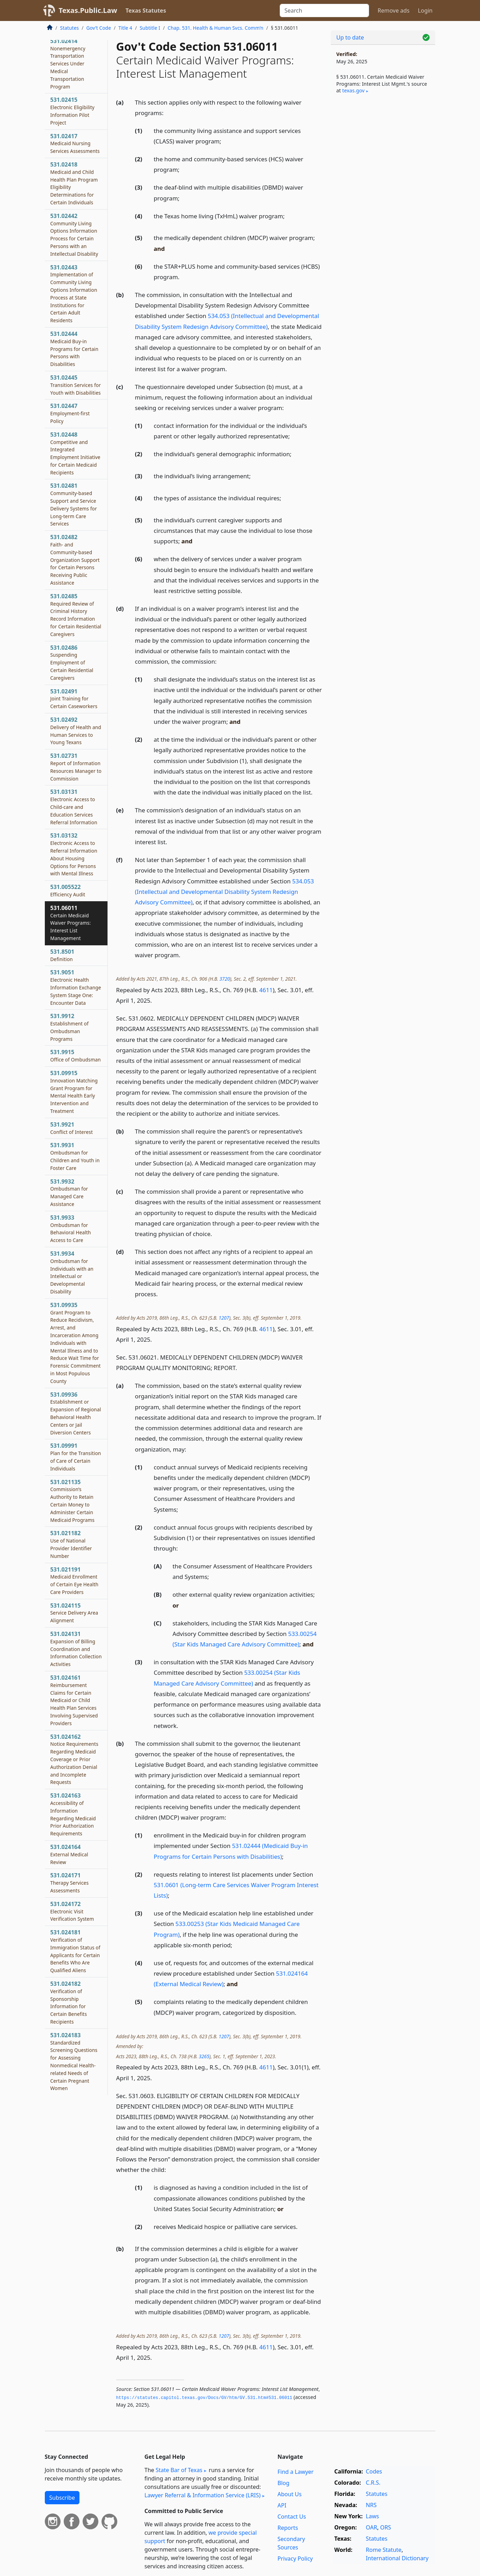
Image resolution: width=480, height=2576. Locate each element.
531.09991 (75, 1457)
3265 (204, 2056)
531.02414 (67, 63)
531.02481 (73, 504)
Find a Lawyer (296, 2472)
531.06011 (70, 922)
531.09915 (74, 1091)
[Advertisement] (383, 215)
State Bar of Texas (178, 2470)
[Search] (324, 10)
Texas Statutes (146, 10)
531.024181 (75, 1951)
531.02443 (73, 293)
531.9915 (75, 1055)
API (282, 2505)
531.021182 (71, 1544)
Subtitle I (150, 27)
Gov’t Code (98, 27)
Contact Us (292, 2516)
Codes (374, 2471)
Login (425, 10)
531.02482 (75, 559)
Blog (284, 2483)
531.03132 (73, 854)
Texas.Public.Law (88, 10)
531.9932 (69, 1192)
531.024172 (72, 1911)
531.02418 (74, 183)
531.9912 (69, 1027)
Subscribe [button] (62, 2497)
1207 (223, 1317)
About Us (290, 2494)
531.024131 (76, 1648)
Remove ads (393, 10)
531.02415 (72, 111)
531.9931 (75, 1156)
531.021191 (74, 1580)
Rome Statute (384, 2550)
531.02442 (74, 234)
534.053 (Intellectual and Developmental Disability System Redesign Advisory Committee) (224, 891)
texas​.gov (353, 90)
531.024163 (73, 1814)
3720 (225, 978)
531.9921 (71, 1128)
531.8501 (62, 955)
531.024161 (74, 1700)
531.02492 (75, 731)
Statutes (69, 27)
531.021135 (72, 1500)
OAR (371, 2527)
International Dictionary (397, 2558)
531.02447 (70, 413)
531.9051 (75, 987)
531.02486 (71, 662)
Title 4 (125, 27)
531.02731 (76, 767)
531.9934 (71, 1272)
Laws (372, 2516)
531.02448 (75, 453)
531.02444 (74, 348)
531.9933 (70, 1228)
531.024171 (69, 1882)
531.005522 (67, 890)
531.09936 (75, 1413)
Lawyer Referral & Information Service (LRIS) (203, 2495)
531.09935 (75, 1342)
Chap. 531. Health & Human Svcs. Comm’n (216, 27)
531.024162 (74, 1759)
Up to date (350, 37)
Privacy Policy (295, 2558)
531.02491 (74, 698)
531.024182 (68, 2002)
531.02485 (76, 614)
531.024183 (74, 2061)
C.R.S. (373, 2482)
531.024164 (69, 1854)
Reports (288, 2528)
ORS (385, 2527)
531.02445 (75, 385)
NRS (371, 2505)
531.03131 (73, 806)
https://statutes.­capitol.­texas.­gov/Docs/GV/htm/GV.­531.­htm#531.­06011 (204, 2397)
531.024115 (74, 1613)
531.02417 (75, 143)
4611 (265, 990)
